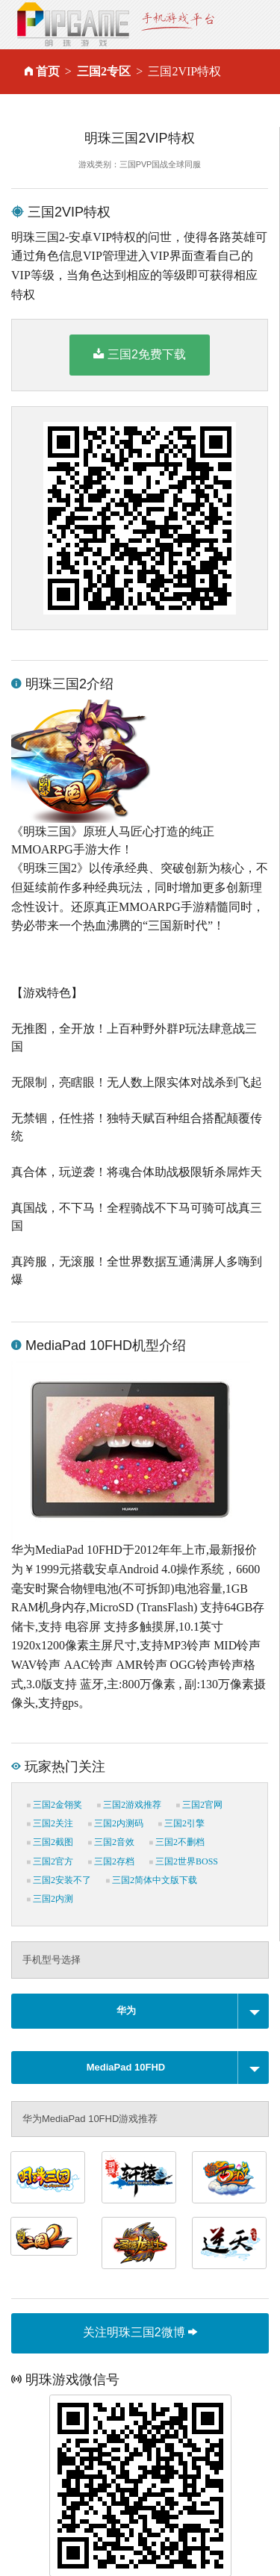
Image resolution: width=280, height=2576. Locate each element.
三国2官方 (50, 1861)
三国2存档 (111, 1861)
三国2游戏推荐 (129, 1804)
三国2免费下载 (139, 353)
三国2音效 (111, 1842)
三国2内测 (50, 1899)
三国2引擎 (181, 1823)
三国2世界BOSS (183, 1861)
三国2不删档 (177, 1842)
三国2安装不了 (59, 1880)
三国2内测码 (115, 1823)
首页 (48, 71)
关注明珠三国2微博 (140, 2332)
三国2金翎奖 (54, 1804)
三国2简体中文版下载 (151, 1880)
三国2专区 (104, 71)
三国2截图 (50, 1842)
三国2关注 (50, 1823)
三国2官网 (199, 1804)
